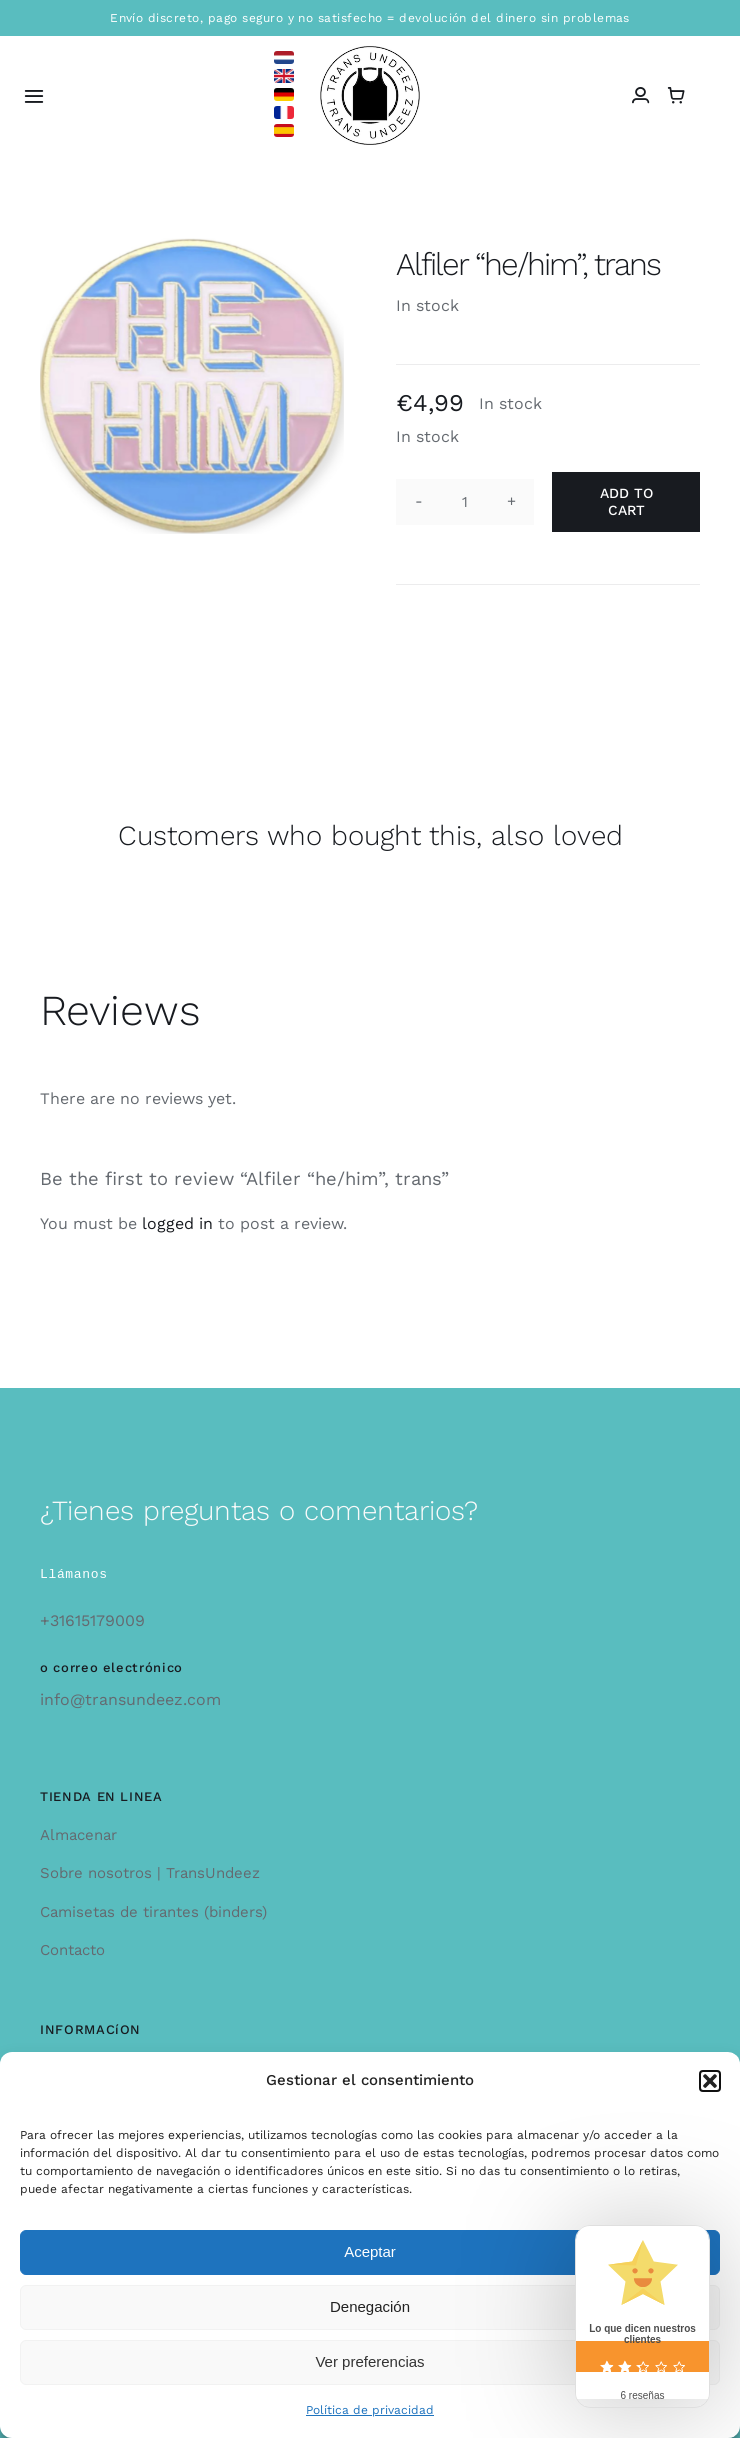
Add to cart (626, 501)
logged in (177, 1223)
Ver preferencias (369, 2361)
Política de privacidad (370, 2410)
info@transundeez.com (130, 1699)
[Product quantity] (465, 502)
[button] (710, 2081)
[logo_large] (370, 53)
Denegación (370, 2306)
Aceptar (370, 2251)
